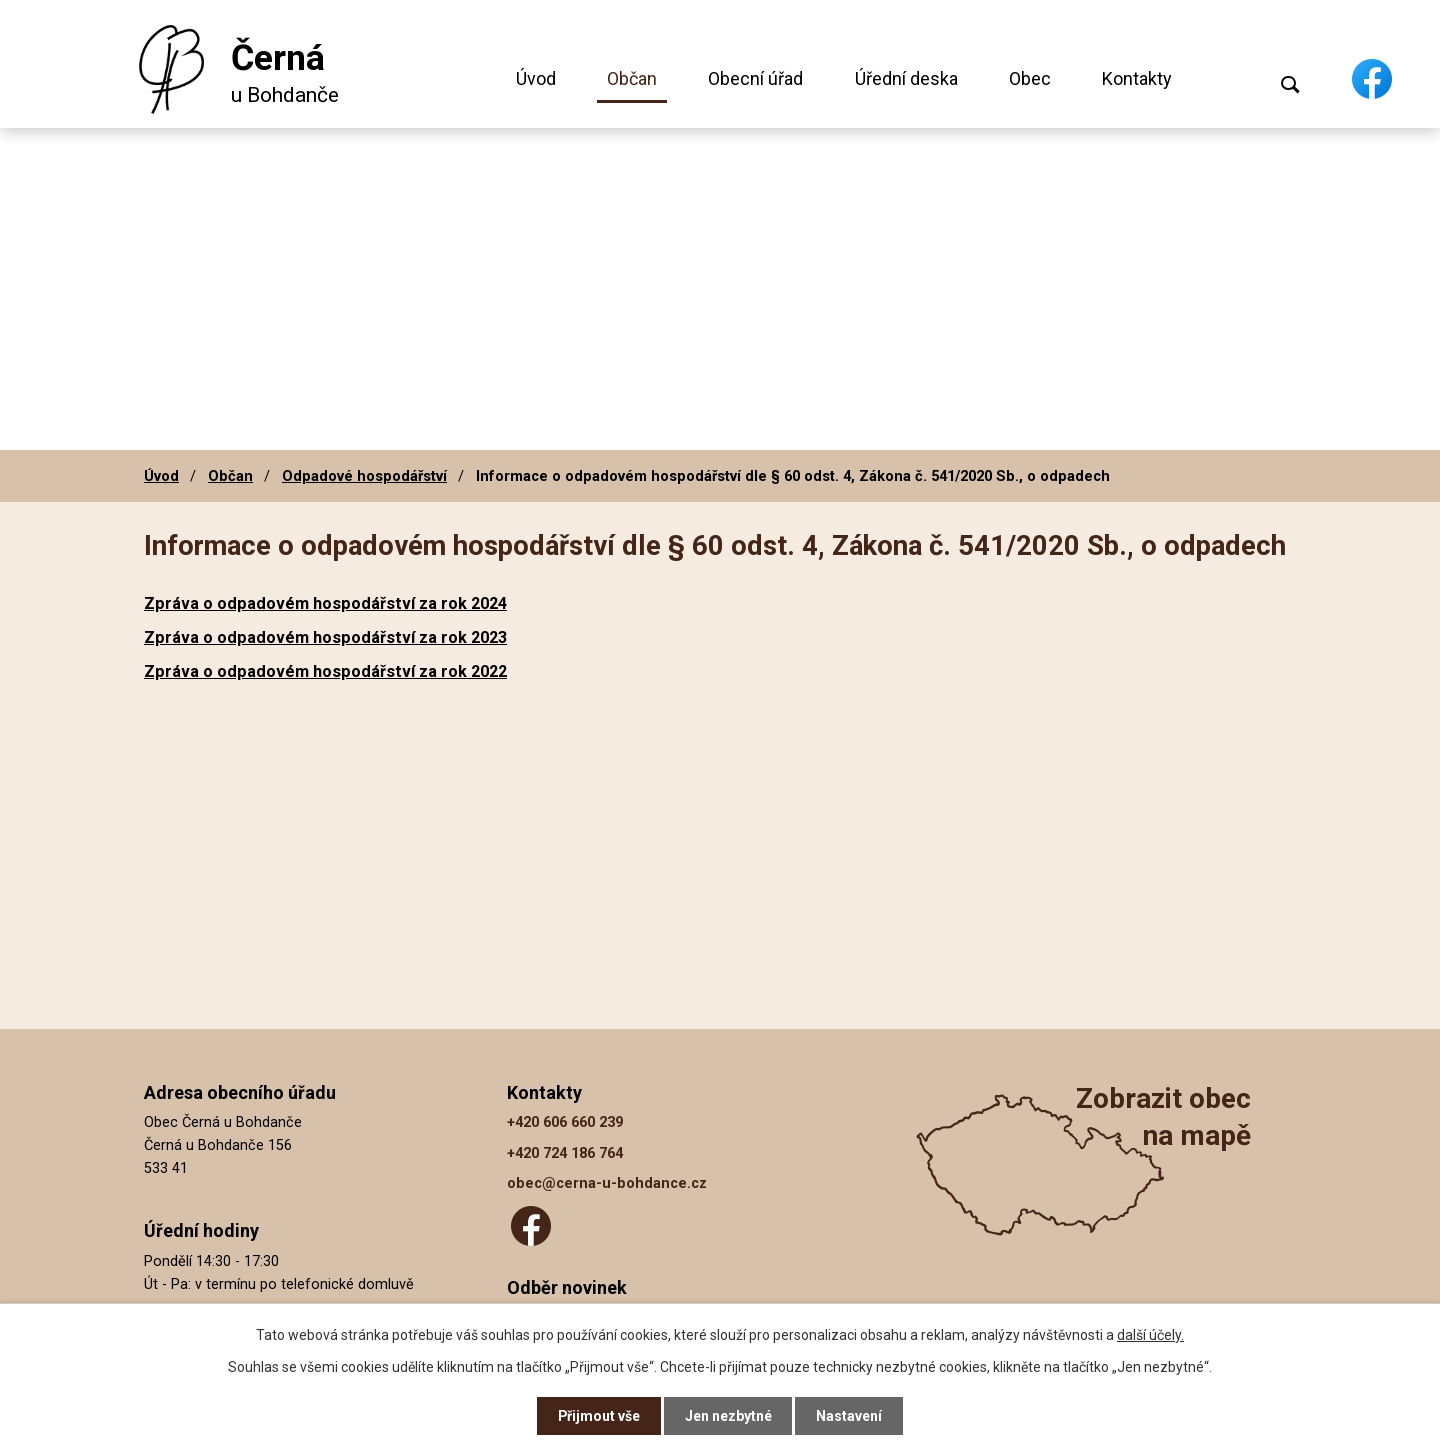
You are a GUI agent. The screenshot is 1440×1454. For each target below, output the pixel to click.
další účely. (1150, 1334)
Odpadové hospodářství (364, 476)
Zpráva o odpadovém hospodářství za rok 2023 (325, 637)
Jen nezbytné (728, 1416)
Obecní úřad (755, 78)
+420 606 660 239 (565, 1122)
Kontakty (1137, 78)
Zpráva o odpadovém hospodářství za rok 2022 (325, 671)
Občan (632, 78)
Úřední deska (906, 78)
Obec (1030, 78)
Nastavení (850, 1416)
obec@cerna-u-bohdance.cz (607, 1183)
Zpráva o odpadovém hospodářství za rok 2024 (325, 603)
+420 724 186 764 (565, 1153)
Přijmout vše (598, 1416)
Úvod (536, 78)
